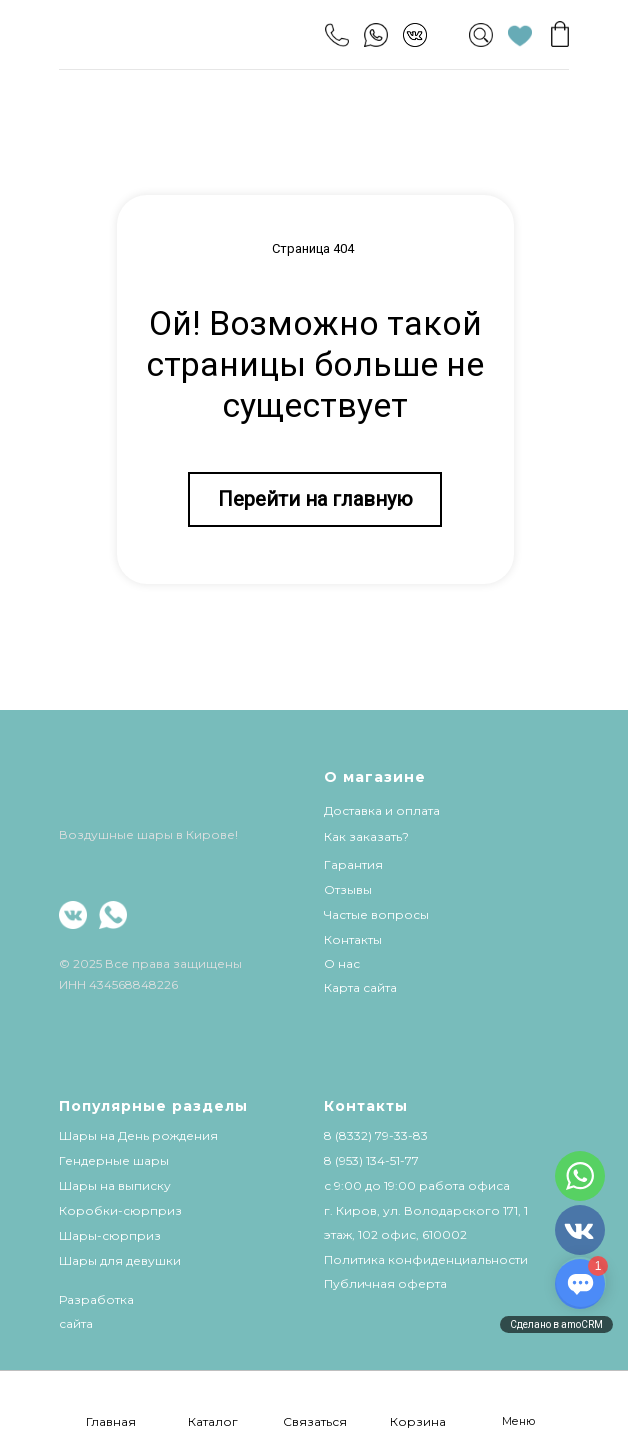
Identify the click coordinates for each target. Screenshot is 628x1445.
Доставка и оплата (382, 810)
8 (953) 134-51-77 (371, 1160)
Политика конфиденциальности (426, 1259)
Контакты (353, 939)
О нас (342, 963)
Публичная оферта (385, 1283)
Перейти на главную (315, 499)
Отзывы (348, 889)
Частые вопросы (376, 914)
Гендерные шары (114, 1160)
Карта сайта (360, 987)
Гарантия (353, 864)
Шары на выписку (115, 1185)
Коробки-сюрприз (120, 1210)
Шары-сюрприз (110, 1235)
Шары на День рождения (138, 1135)
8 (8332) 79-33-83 (376, 1135)
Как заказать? (366, 836)
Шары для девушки (120, 1260)
